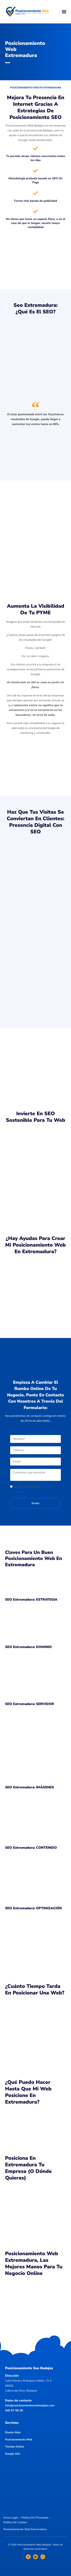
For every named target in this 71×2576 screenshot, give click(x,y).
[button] (64, 11)
